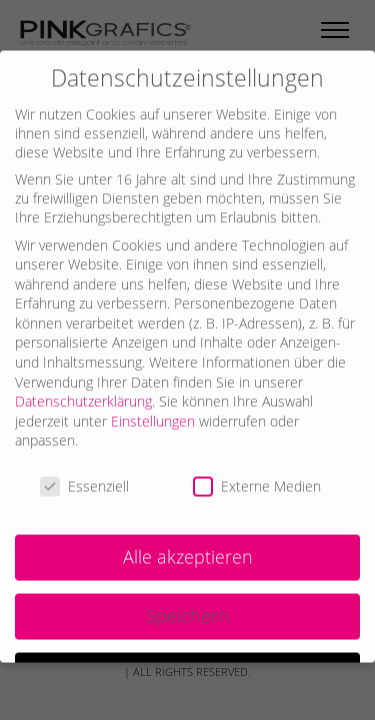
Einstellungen (153, 406)
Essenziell (84, 472)
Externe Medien (257, 472)
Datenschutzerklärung (83, 387)
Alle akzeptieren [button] (188, 542)
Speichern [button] (187, 601)
